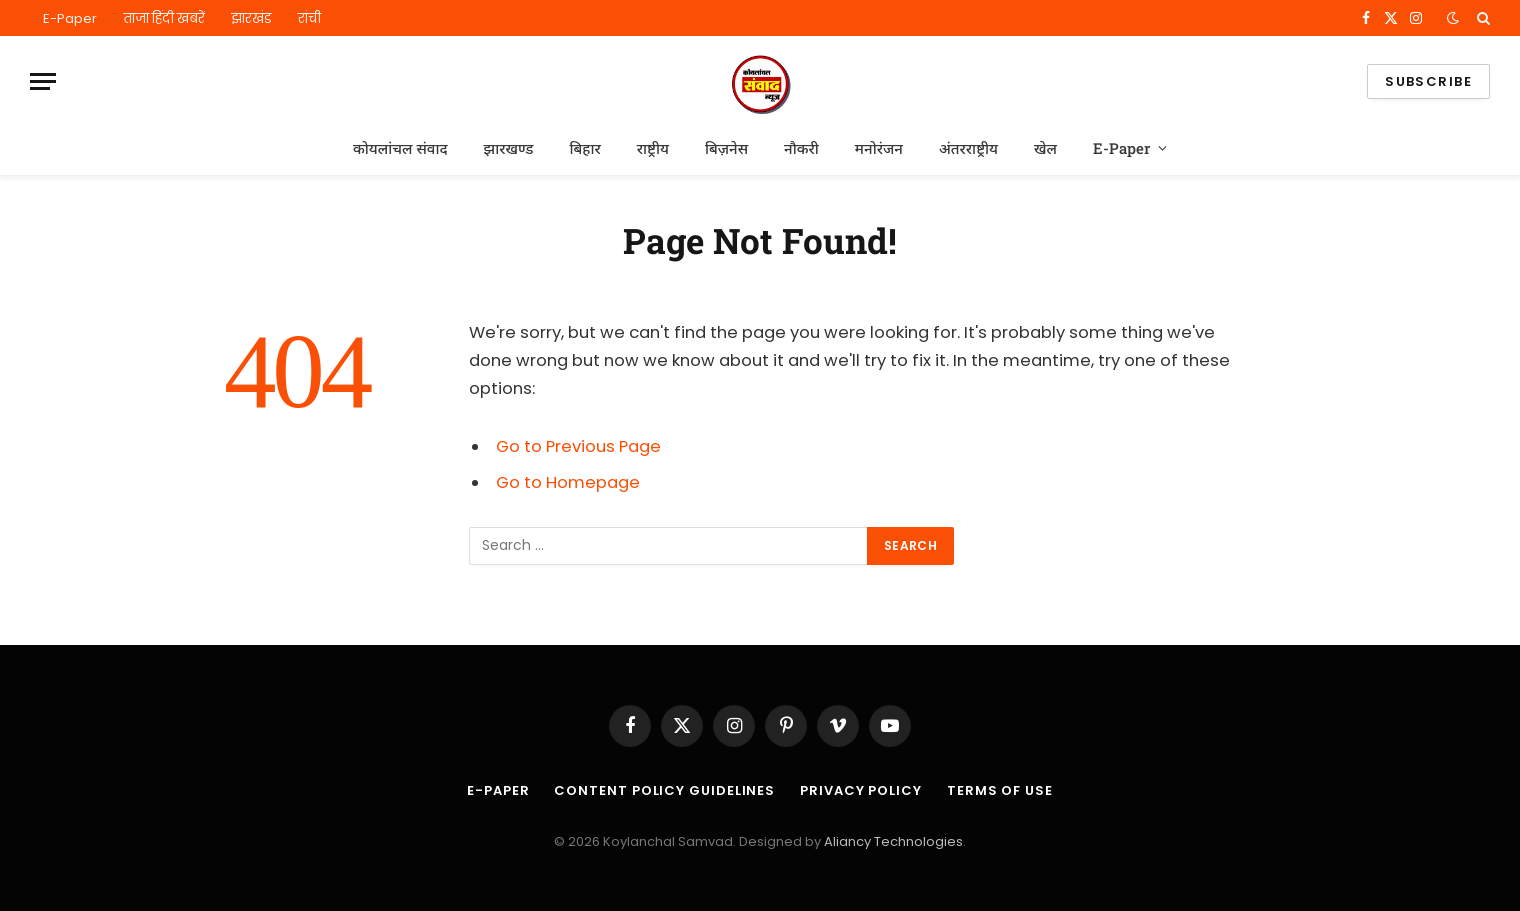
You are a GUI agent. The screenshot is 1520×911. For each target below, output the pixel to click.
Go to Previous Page (578, 446)
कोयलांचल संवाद (400, 148)
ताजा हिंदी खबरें (164, 18)
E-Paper (70, 18)
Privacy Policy (861, 790)
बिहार (584, 148)
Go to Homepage (568, 482)
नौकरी (801, 148)
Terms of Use (1000, 790)
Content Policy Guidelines (664, 790)
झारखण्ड (509, 148)
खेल (1045, 148)
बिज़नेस (726, 148)
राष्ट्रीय (653, 148)
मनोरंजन (879, 148)
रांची (309, 18)
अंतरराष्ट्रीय (968, 148)
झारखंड (251, 18)
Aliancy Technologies (893, 841)
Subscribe (1428, 81)
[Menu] (43, 81)
